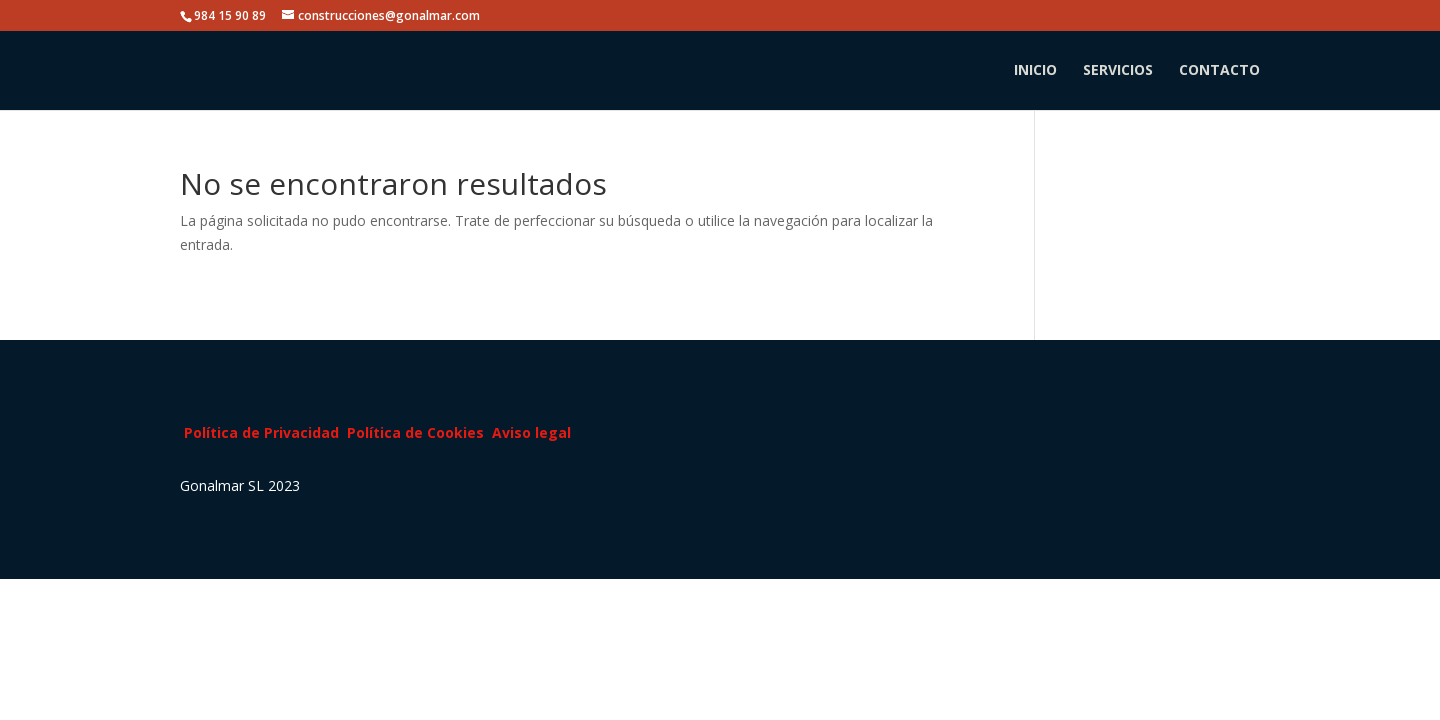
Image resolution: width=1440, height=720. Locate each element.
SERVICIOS (1118, 71)
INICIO (1035, 71)
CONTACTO (1219, 71)
